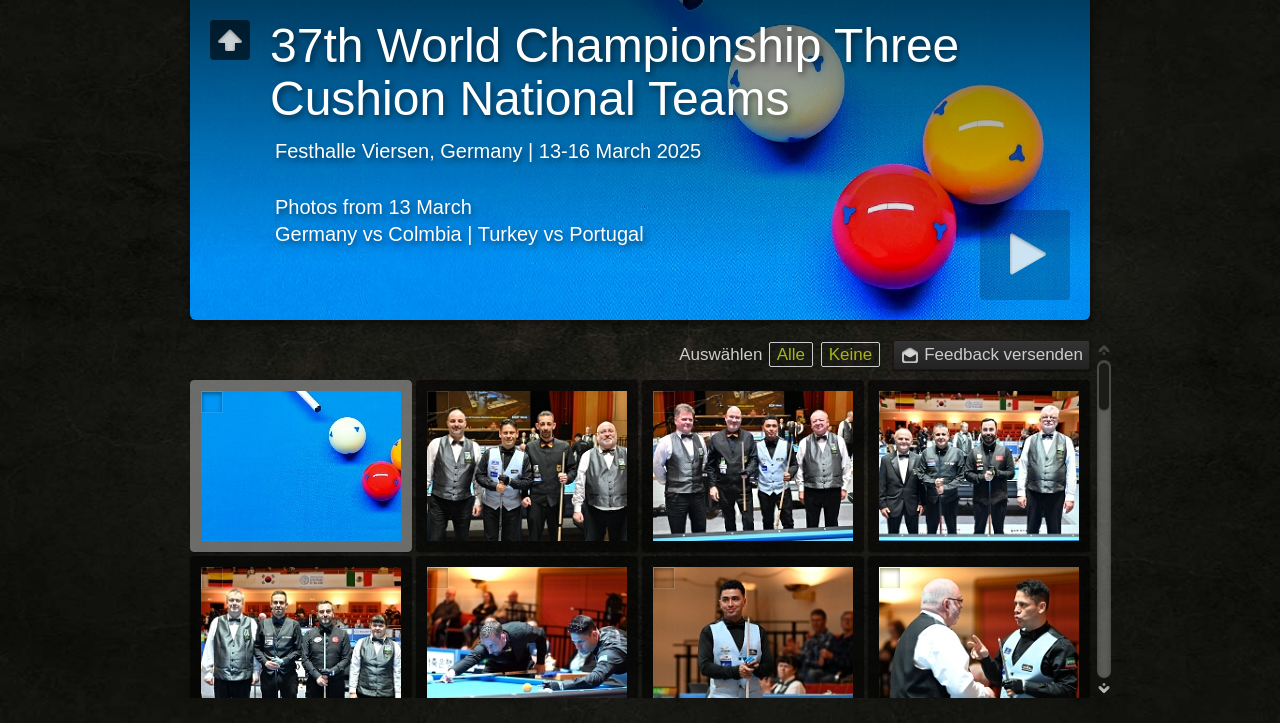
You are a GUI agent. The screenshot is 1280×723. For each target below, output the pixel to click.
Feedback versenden (1003, 354)
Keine (850, 354)
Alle (791, 354)
